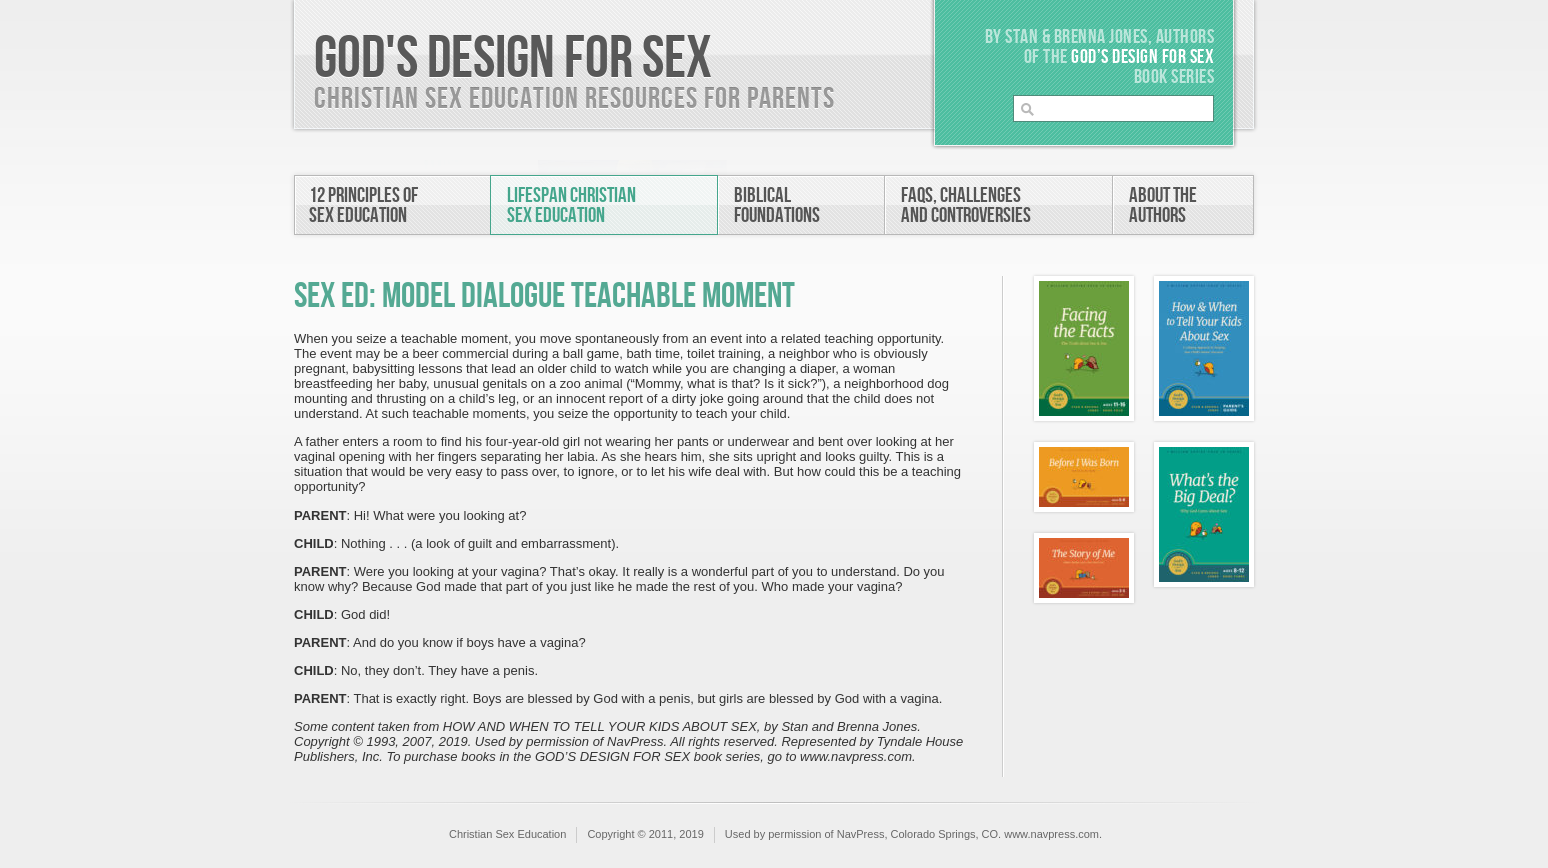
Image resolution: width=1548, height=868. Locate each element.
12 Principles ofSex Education (363, 205)
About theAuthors (1163, 205)
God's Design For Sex (513, 59)
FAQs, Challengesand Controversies (966, 205)
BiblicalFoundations (777, 205)
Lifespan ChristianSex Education (571, 205)
